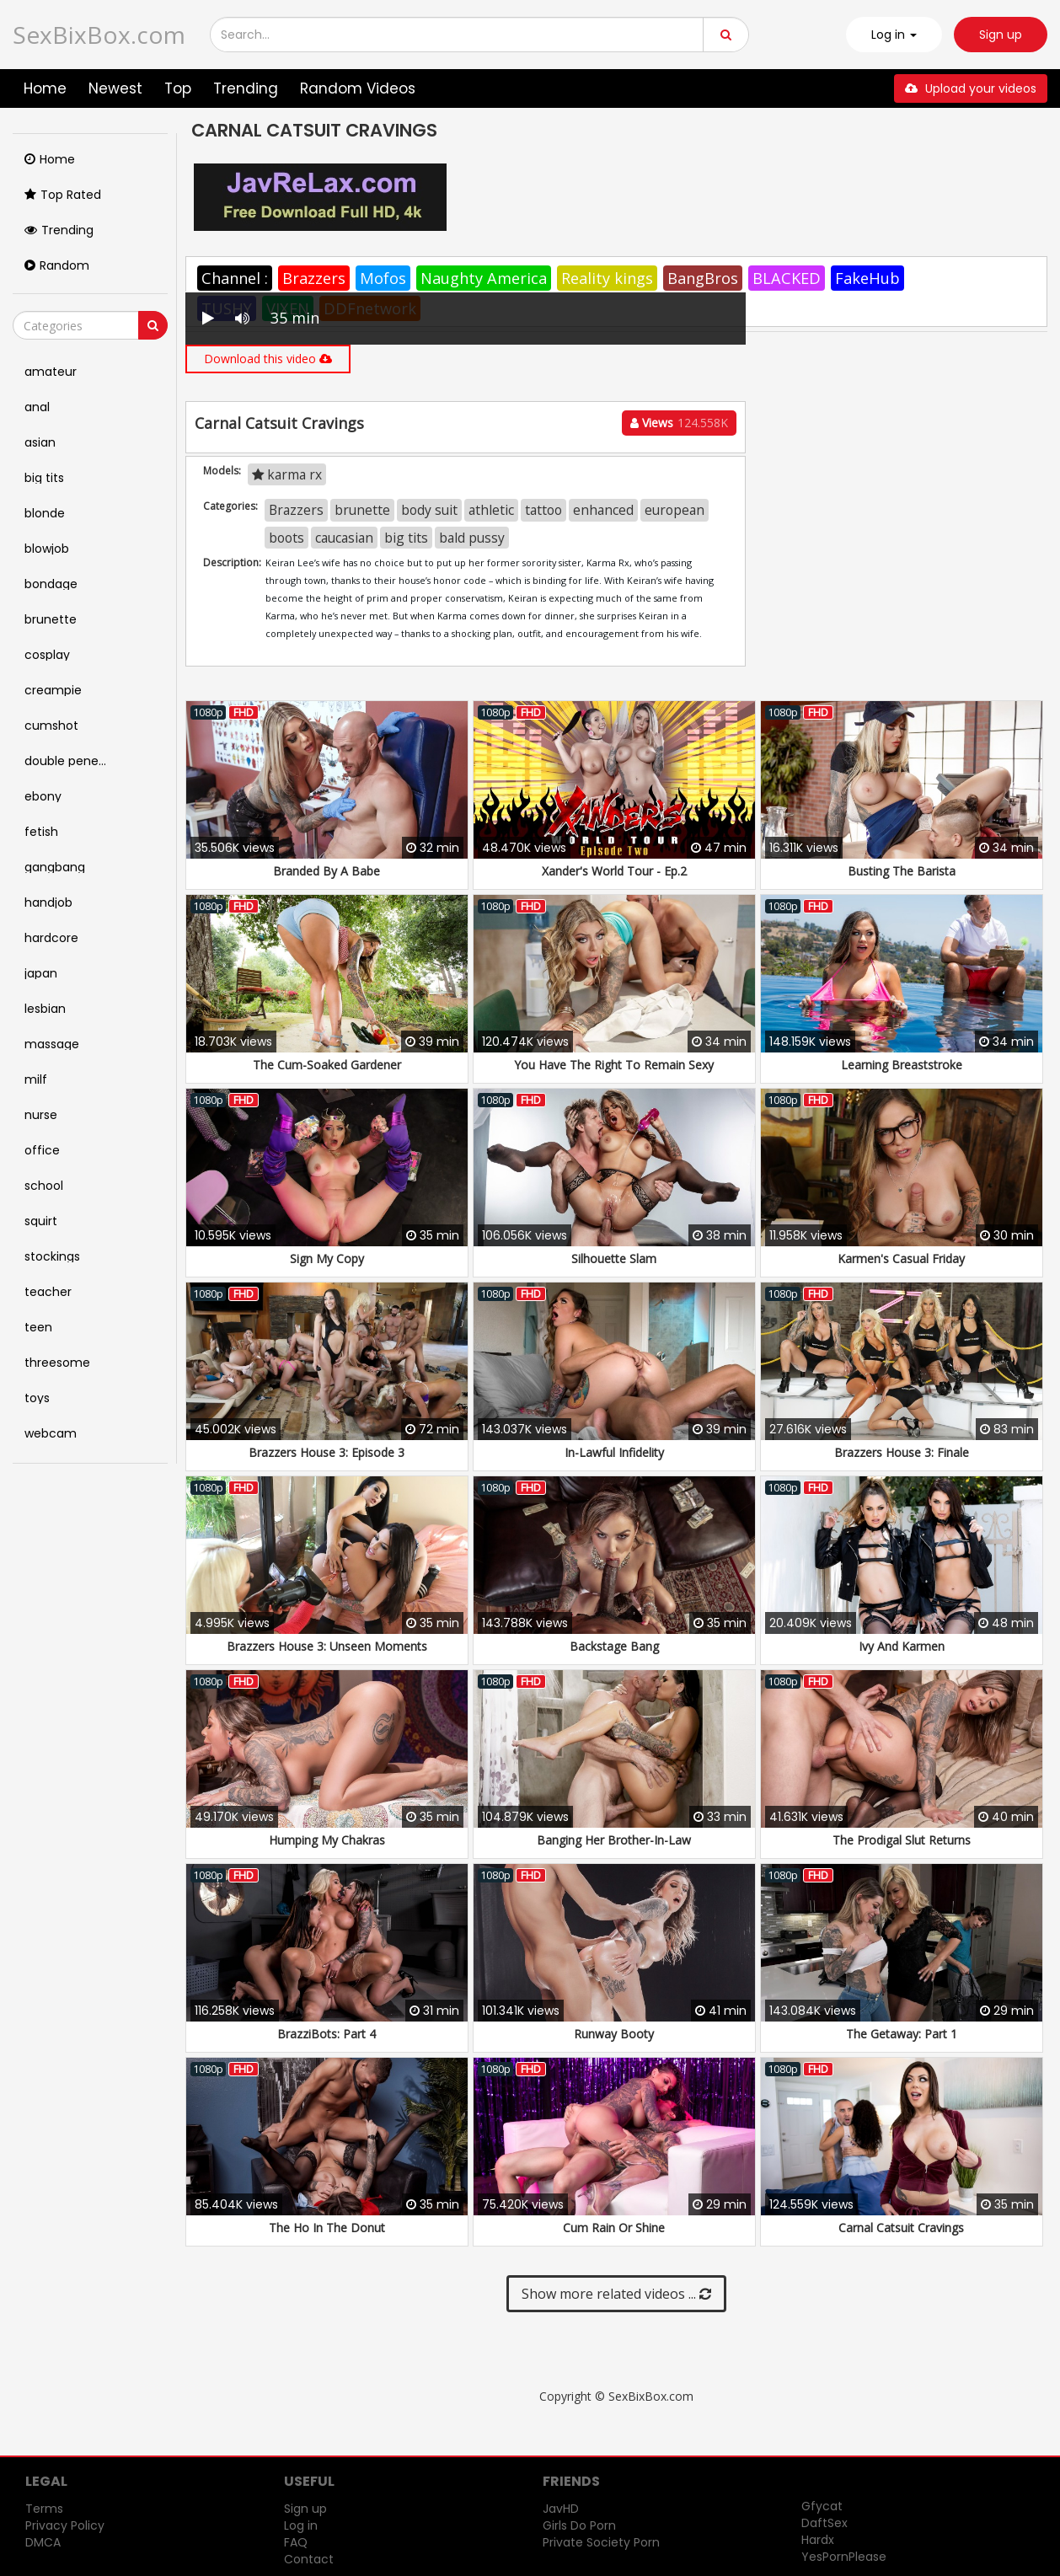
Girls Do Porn (579, 2525)
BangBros (702, 278)
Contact (309, 2559)
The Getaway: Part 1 (901, 2034)
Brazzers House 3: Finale (901, 1452)
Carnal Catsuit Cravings (901, 2228)
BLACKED (786, 278)
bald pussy (472, 537)
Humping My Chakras (327, 1840)
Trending (245, 88)
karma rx (287, 474)
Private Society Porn (601, 2542)
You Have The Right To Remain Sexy (614, 1065)
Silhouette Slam (613, 1259)
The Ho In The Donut (327, 2228)
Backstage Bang (614, 1646)
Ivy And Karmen (902, 1646)
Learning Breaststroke (901, 1065)
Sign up (1000, 34)
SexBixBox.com (99, 35)
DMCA (43, 2542)
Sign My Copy (327, 1259)
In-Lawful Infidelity (614, 1452)
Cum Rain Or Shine (614, 2228)
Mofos (383, 278)
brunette (362, 510)
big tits (406, 537)
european (674, 510)
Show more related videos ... (616, 2293)
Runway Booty (614, 2034)
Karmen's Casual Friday (901, 1259)
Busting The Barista (902, 871)
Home (45, 88)
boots (286, 537)
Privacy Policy (64, 2525)
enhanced (603, 510)
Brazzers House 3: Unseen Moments (327, 1646)
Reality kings (607, 278)
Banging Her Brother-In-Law (614, 1840)
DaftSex (824, 2522)
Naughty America (483, 278)
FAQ (296, 2542)
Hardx (817, 2539)
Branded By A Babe (326, 871)
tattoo (543, 510)
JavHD (561, 2508)
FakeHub (867, 278)
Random (56, 265)
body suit (429, 510)
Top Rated (62, 194)
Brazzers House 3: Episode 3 (326, 1452)
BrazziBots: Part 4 (326, 2034)
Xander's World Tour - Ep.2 (614, 871)
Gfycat (822, 2506)
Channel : (234, 278)
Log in (301, 2525)
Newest (115, 88)
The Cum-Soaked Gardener (327, 1065)
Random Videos (357, 88)
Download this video (268, 359)
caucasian (344, 537)
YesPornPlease (843, 2556)
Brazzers (313, 278)
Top (177, 88)
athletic (491, 510)
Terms (44, 2508)
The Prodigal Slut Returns (901, 1840)
